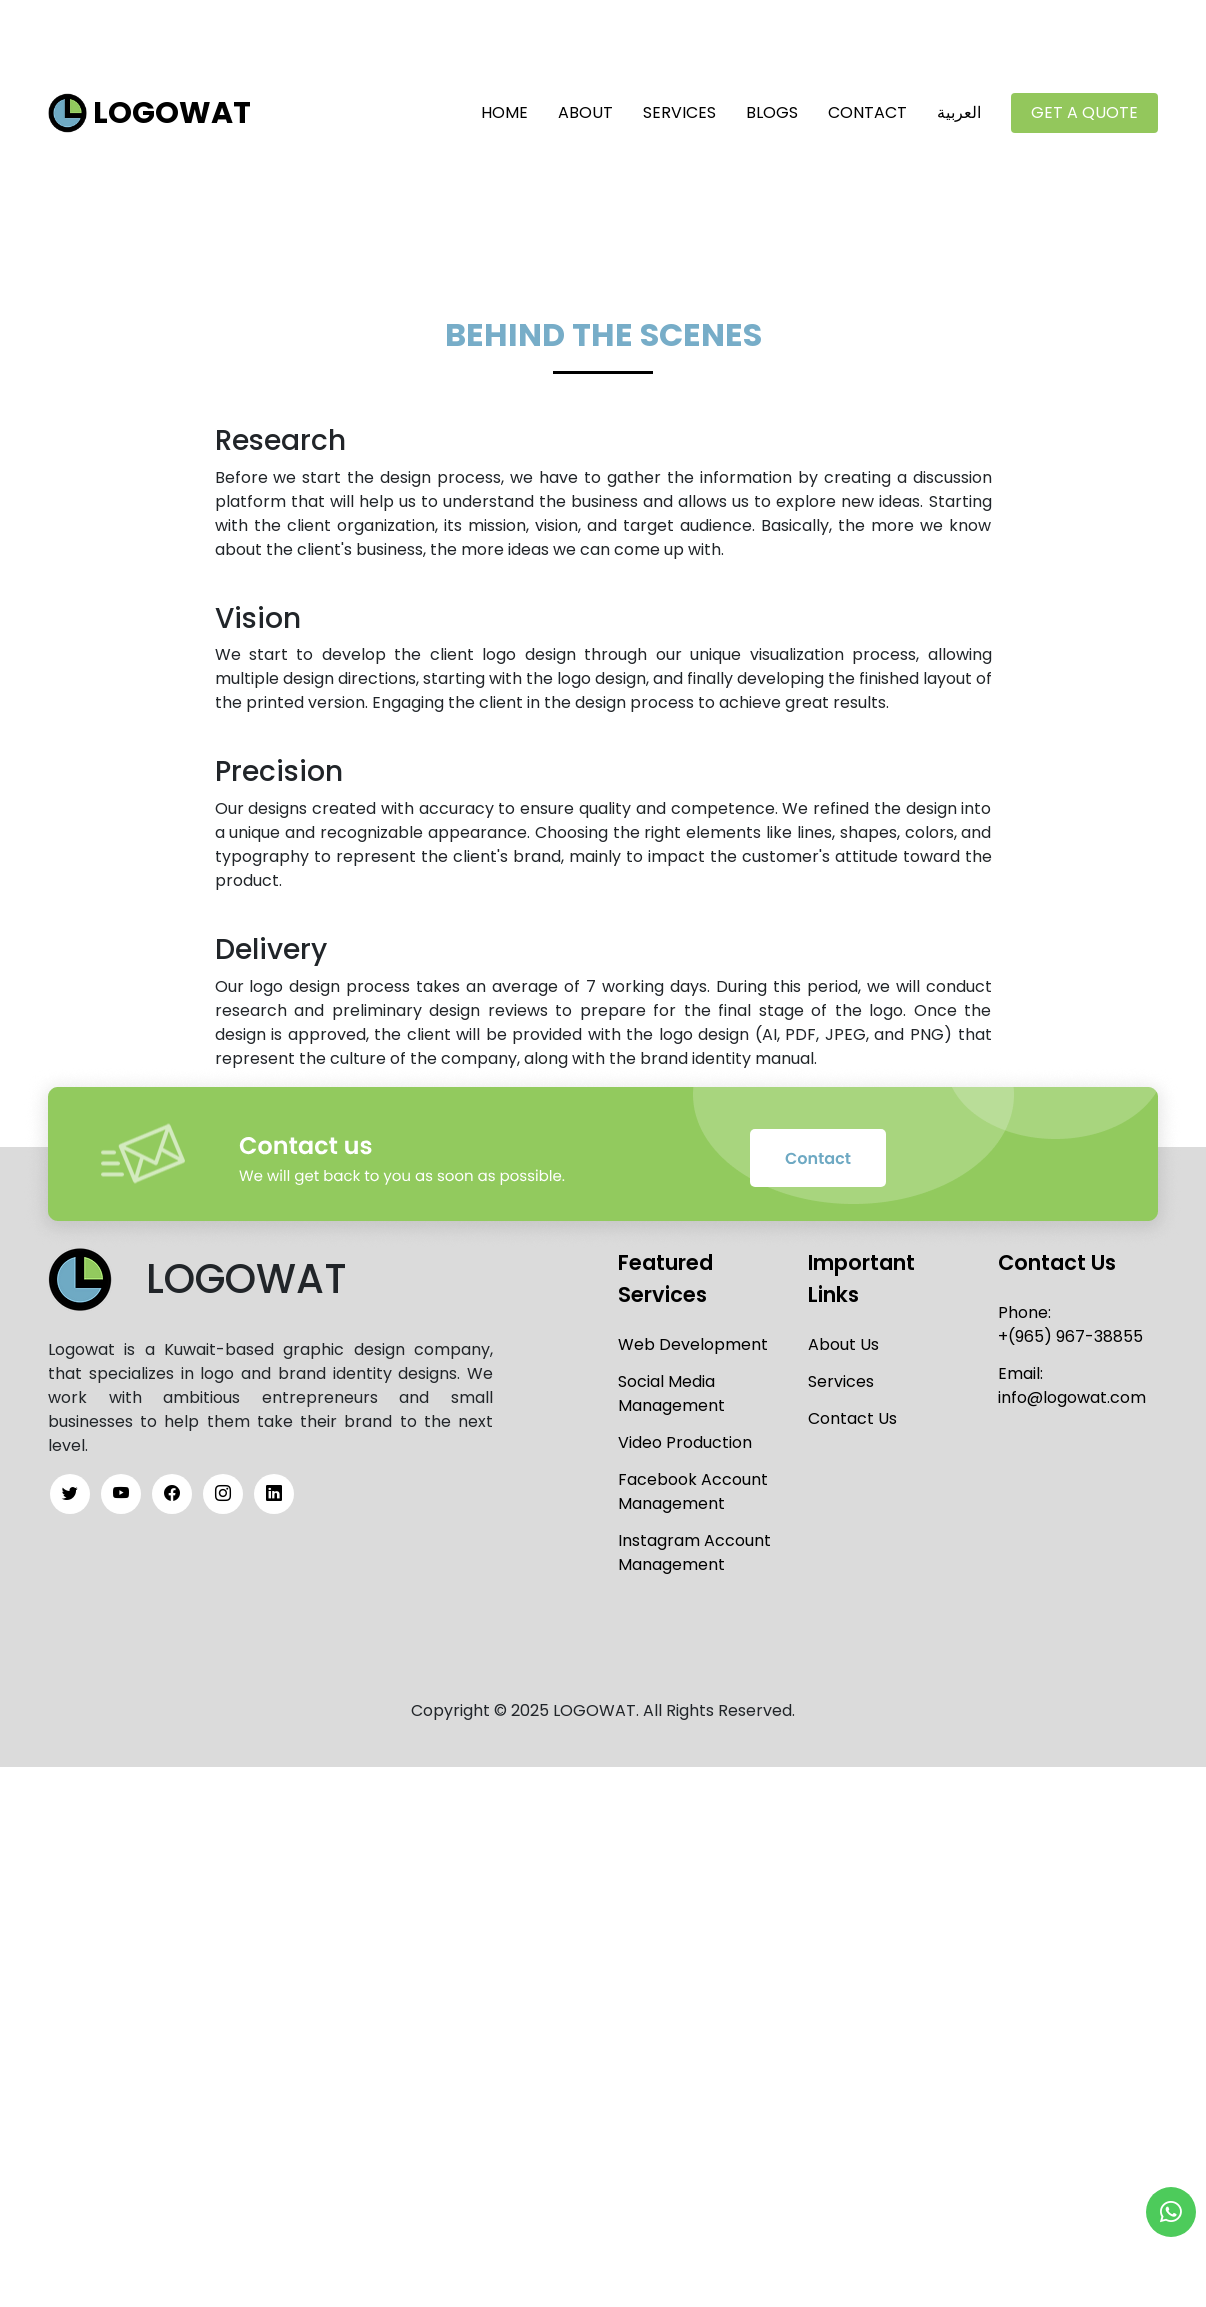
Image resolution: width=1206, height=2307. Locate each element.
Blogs (772, 108)
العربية (959, 108)
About (585, 108)
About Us (843, 1337)
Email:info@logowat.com (1072, 1378)
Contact (867, 108)
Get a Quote (1084, 108)
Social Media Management (671, 1386)
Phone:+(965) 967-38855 (1070, 1317)
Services (679, 108)
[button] (1171, 2212)
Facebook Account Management (693, 1484)
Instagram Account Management (694, 1545)
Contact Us (852, 1411)
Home (504, 108)
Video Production (685, 1435)
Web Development (693, 1337)
